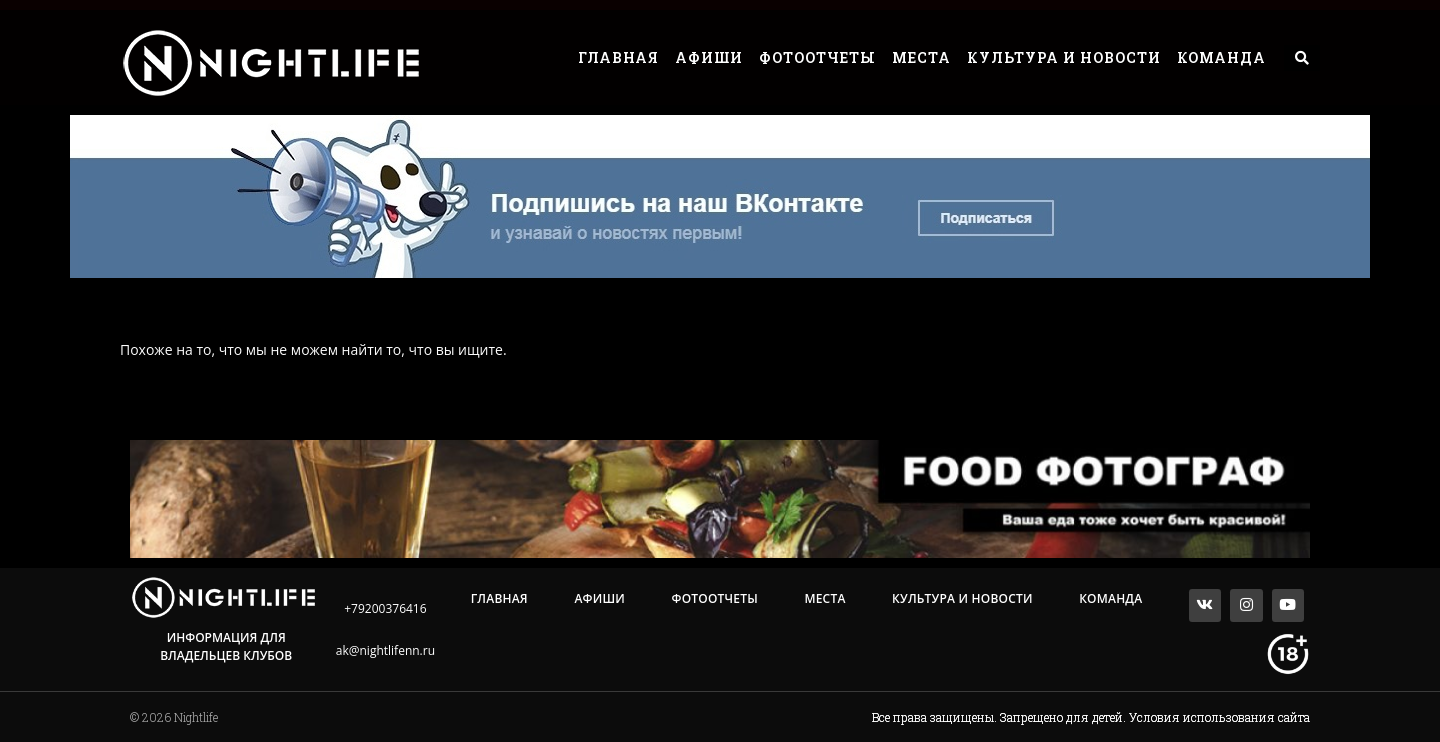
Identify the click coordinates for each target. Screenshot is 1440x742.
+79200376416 (385, 608)
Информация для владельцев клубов (226, 646)
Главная (618, 57)
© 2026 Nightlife (174, 717)
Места (921, 57)
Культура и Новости (1064, 57)
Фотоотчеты (817, 57)
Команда (1221, 57)
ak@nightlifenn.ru (385, 650)
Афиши (709, 57)
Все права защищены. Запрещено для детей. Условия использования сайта (1091, 717)
